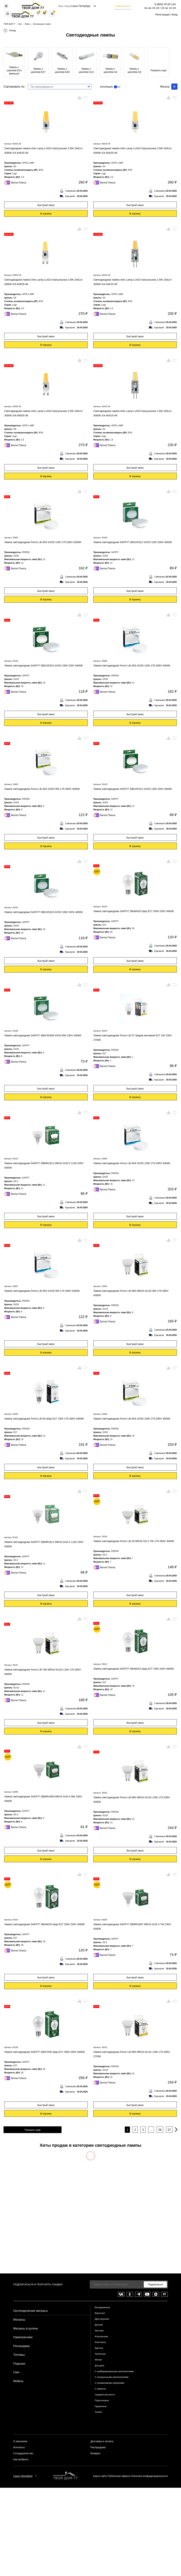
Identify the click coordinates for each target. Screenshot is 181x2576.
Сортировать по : (15, 86)
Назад (12, 30)
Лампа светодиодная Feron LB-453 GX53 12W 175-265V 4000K (45, 556)
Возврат (95, 2541)
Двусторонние (103, 2409)
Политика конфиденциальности (148, 2564)
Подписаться (155, 2372)
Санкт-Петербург (23, 2564)
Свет (16, 2457)
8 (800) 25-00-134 (165, 4)
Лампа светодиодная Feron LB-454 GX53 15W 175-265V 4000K (134, 1479)
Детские (100, 2415)
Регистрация (162, 14)
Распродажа (22, 2432)
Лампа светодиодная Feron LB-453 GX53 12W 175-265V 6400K (134, 688)
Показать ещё (33, 2218)
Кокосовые (101, 2435)
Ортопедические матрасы (32, 2399)
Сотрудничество (23, 2541)
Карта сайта (96, 2564)
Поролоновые (103, 2501)
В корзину (46, 215)
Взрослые (101, 2402)
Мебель (19, 2465)
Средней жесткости (107, 2494)
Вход (174, 14)
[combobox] (59, 86)
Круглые (100, 2442)
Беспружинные (104, 2396)
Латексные (101, 2448)
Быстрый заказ (46, 207)
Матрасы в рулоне (26, 2415)
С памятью (101, 2488)
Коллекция (107, 86)
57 (169, 2218)
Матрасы (20, 2407)
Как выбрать (20, 2547)
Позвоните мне (127, 6)
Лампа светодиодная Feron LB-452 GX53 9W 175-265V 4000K (45, 820)
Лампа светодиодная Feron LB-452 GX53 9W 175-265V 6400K (45, 1347)
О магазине (20, 2529)
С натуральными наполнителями (115, 2474)
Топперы (19, 2440)
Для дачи (100, 2461)
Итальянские (103, 2428)
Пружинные (102, 2507)
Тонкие (99, 2514)
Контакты (19, 2535)
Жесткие (100, 2422)
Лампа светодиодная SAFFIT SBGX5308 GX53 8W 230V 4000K (45, 1084)
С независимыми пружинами (112, 2481)
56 (160, 2218)
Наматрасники (23, 2424)
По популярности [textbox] (42, 86)
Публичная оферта (116, 2564)
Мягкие (99, 2455)
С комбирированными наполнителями (118, 2468)
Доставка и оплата (101, 2529)
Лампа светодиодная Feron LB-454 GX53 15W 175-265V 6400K (134, 1215)
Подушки (19, 2449)
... (151, 2218)
